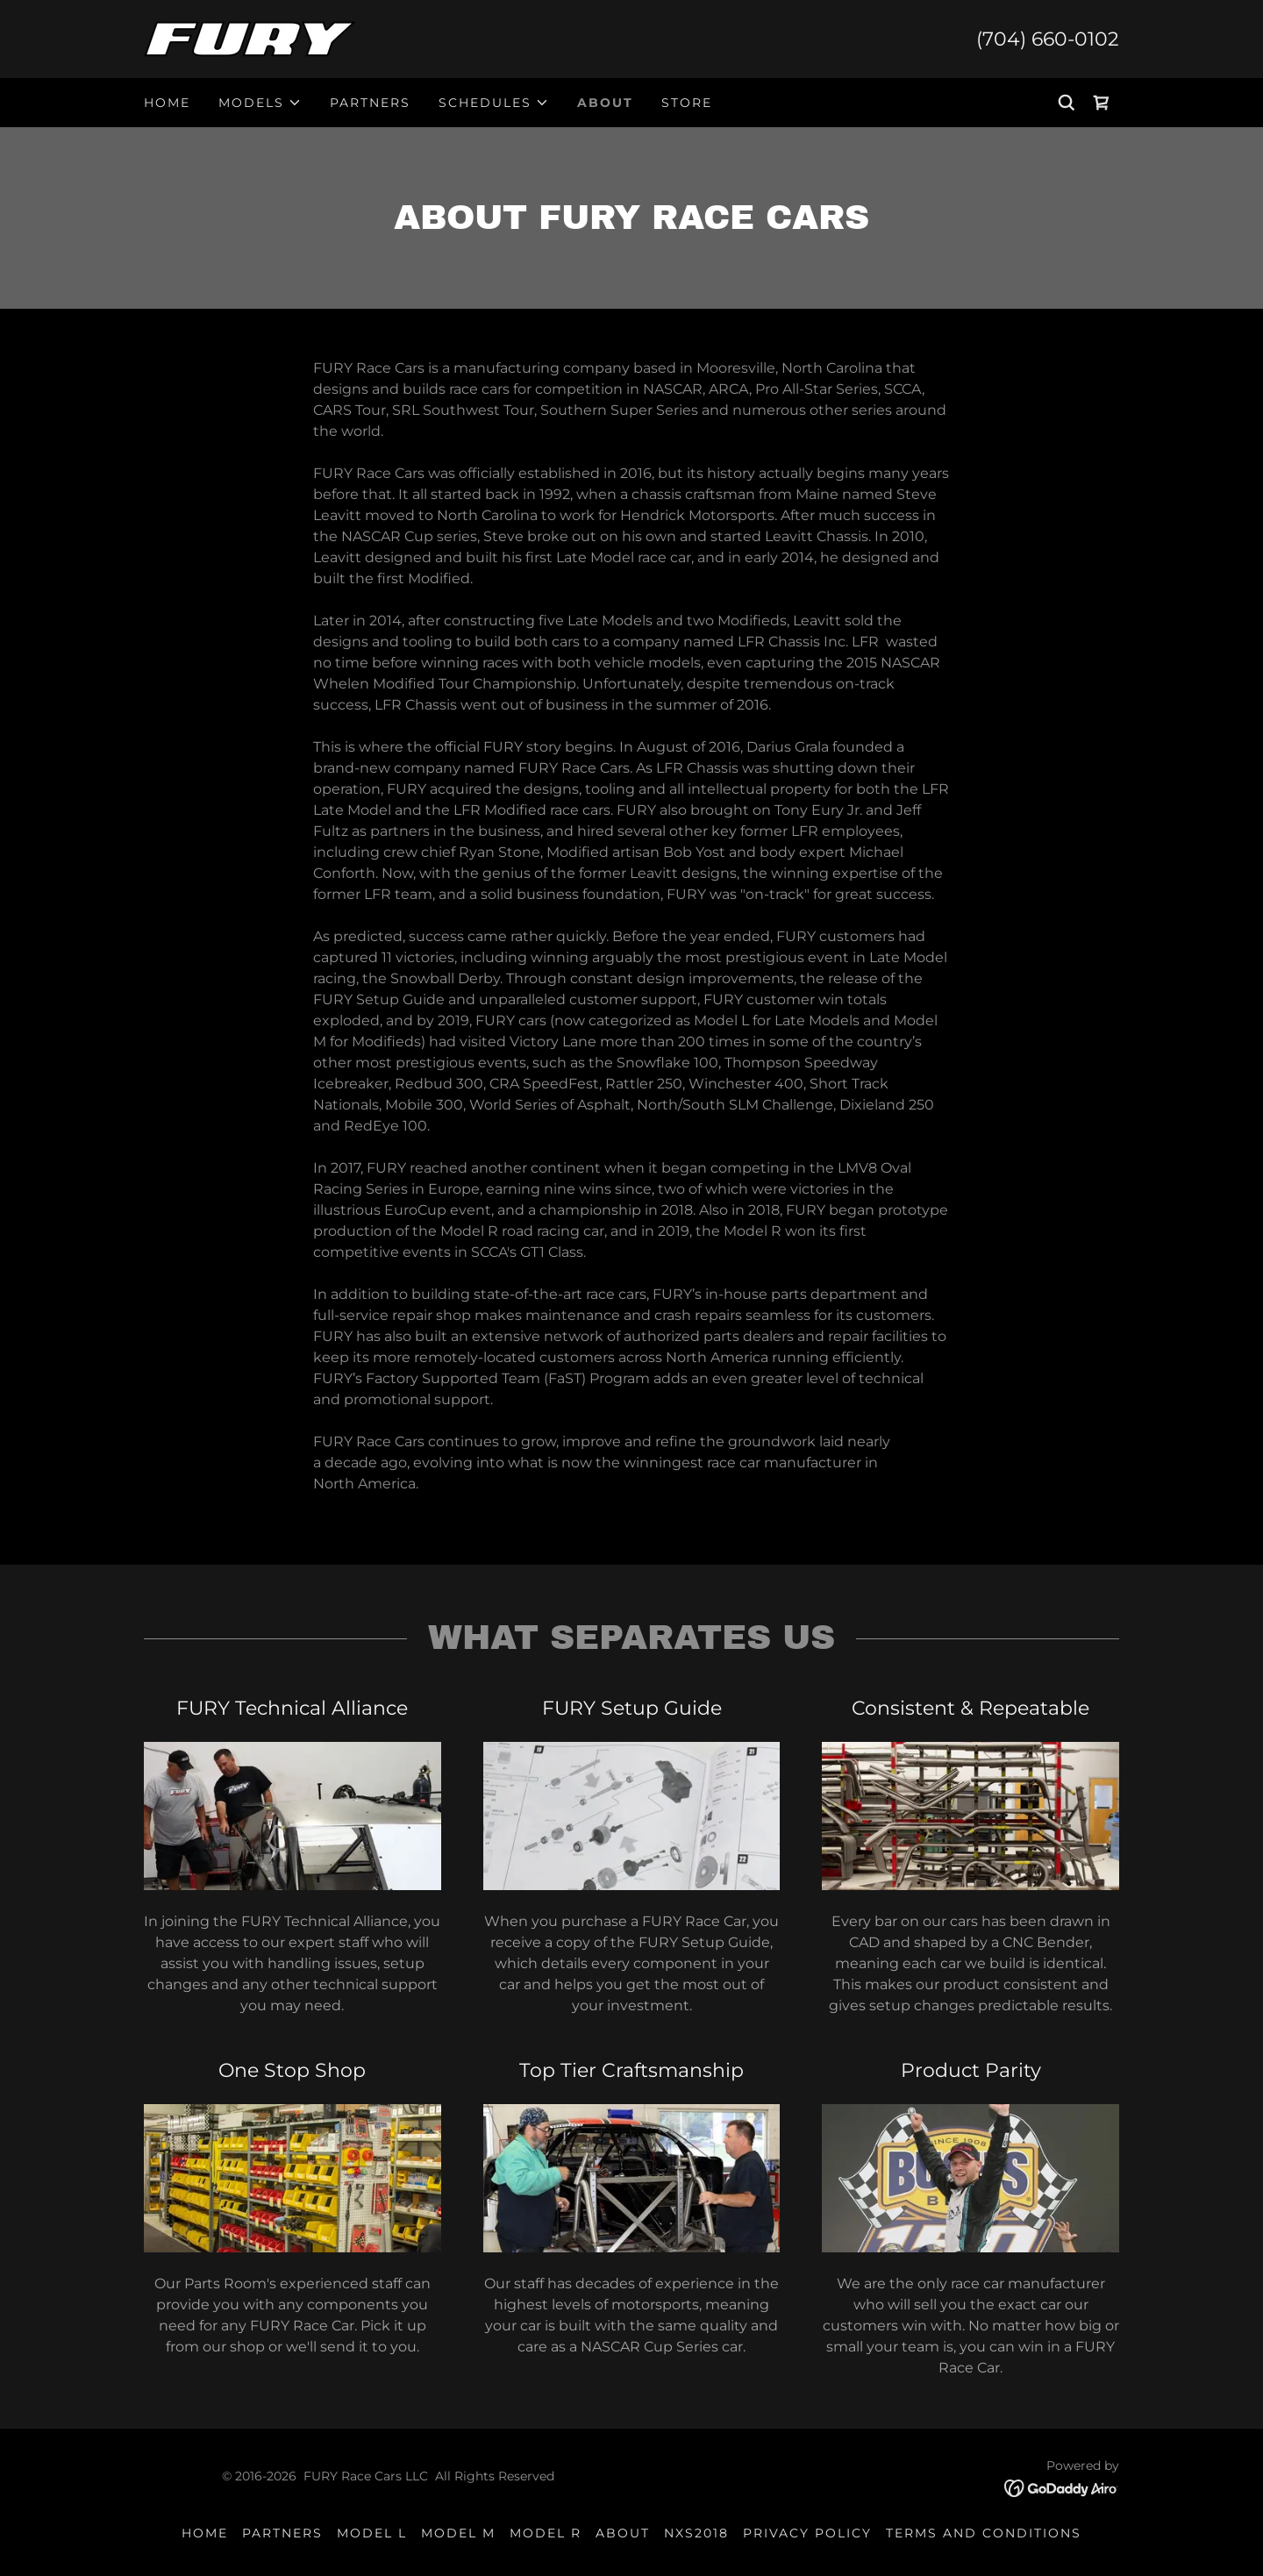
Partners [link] (370, 103)
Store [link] (686, 103)
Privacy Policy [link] (807, 2533)
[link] (250, 38)
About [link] (605, 103)
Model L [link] (372, 2533)
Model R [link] (546, 2533)
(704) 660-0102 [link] (1047, 39)
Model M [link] (458, 2533)
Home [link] (167, 103)
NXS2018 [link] (696, 2533)
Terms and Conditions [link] (983, 2533)
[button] (260, 102)
